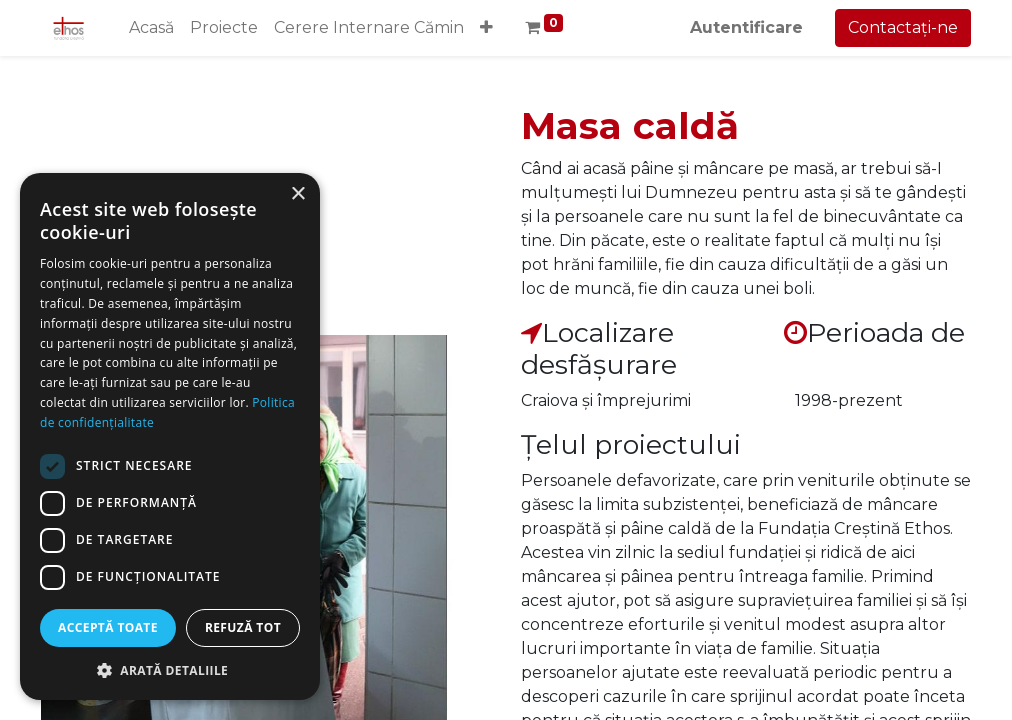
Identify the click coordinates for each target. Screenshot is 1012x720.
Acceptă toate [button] (108, 627)
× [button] (297, 194)
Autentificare (746, 27)
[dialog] (170, 436)
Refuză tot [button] (243, 627)
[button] (486, 28)
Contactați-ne (903, 27)
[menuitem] (151, 28)
